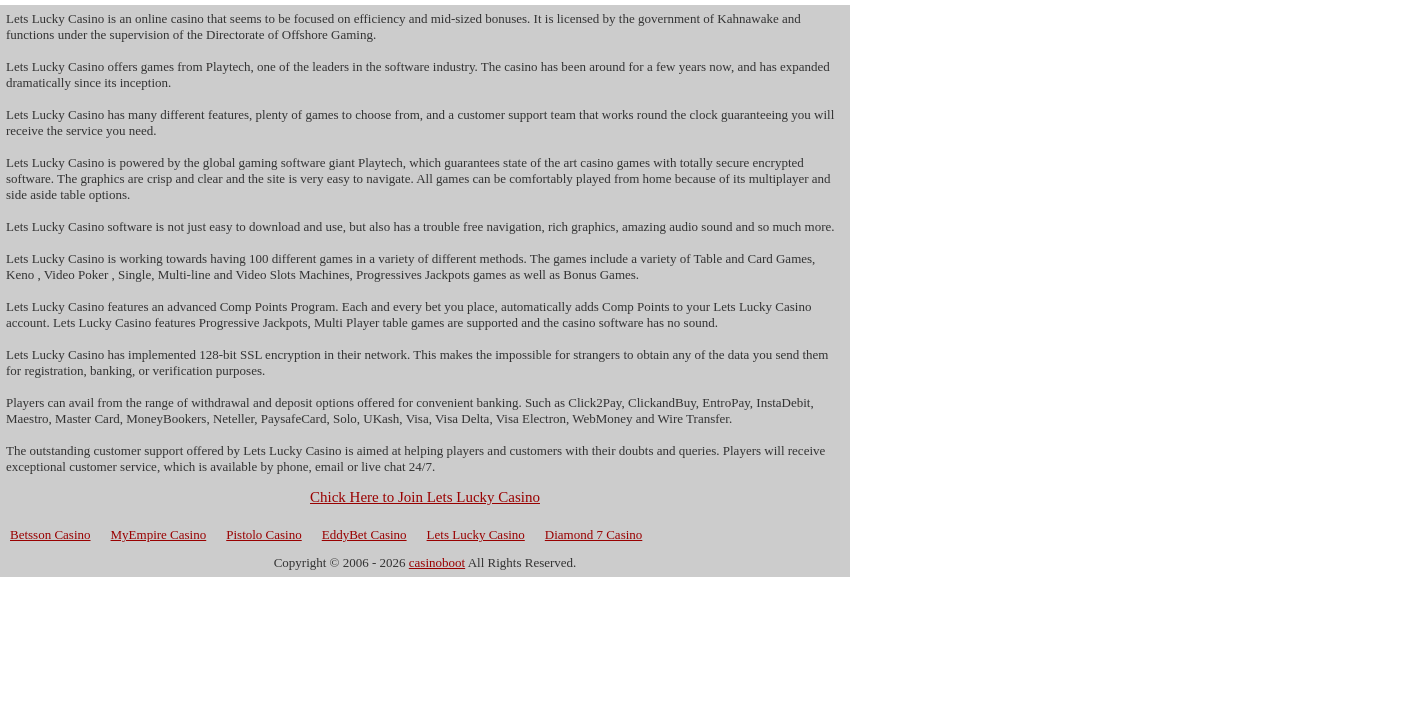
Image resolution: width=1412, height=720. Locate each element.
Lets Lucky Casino (476, 534)
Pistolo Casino (264, 534)
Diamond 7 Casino (594, 534)
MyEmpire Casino (159, 534)
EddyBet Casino (364, 534)
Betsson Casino (50, 534)
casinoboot (437, 562)
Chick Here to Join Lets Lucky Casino (425, 497)
